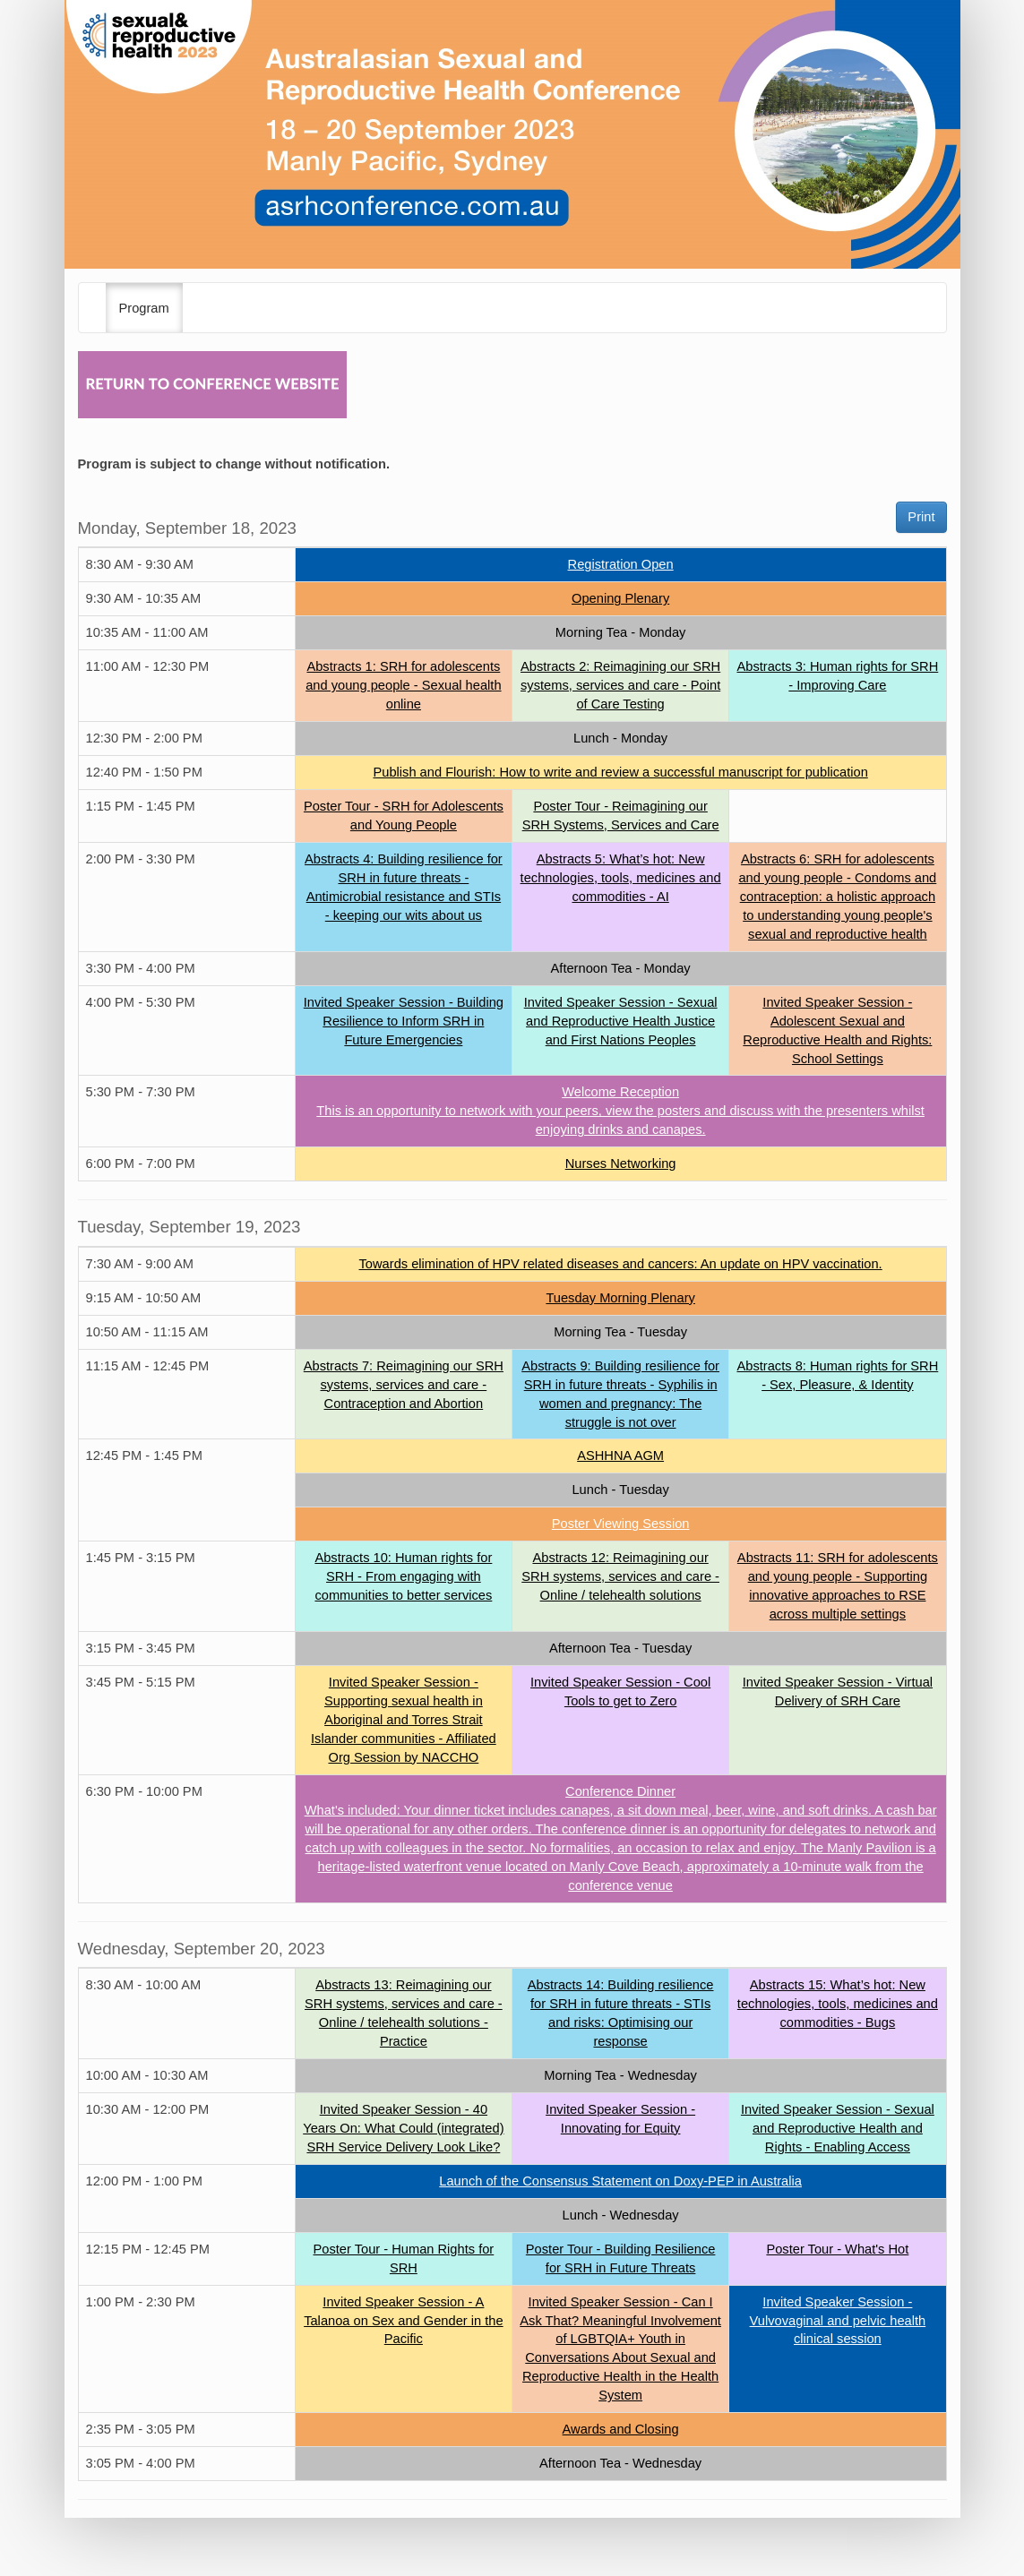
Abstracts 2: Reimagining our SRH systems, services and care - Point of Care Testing (620, 685)
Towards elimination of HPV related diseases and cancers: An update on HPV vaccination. (620, 1264)
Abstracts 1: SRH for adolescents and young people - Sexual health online (403, 685)
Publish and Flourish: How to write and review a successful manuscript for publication (620, 772)
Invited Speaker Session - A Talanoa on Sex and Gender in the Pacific (403, 2321)
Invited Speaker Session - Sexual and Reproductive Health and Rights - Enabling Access (837, 2128)
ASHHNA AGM (620, 1455)
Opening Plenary (620, 598)
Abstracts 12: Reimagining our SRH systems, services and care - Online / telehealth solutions (620, 1576)
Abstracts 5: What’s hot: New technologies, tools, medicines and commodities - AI (621, 878)
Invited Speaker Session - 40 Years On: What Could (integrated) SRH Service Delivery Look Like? (403, 2128)
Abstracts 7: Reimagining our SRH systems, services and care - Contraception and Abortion (403, 1385)
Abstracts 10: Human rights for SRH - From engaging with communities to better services (403, 1576)
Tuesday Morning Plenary (620, 1298)
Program (144, 308)
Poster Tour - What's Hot (837, 2249)
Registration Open (621, 564)
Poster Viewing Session (621, 1523)
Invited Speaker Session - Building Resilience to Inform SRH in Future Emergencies (403, 1021)
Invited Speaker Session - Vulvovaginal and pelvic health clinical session (838, 2321)
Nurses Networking (620, 1163)
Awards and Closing (621, 2429)
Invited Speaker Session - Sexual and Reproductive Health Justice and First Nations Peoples (621, 1021)
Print (921, 517)
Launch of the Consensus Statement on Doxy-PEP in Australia (620, 2181)
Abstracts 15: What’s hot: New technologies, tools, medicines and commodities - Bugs (837, 2004)
